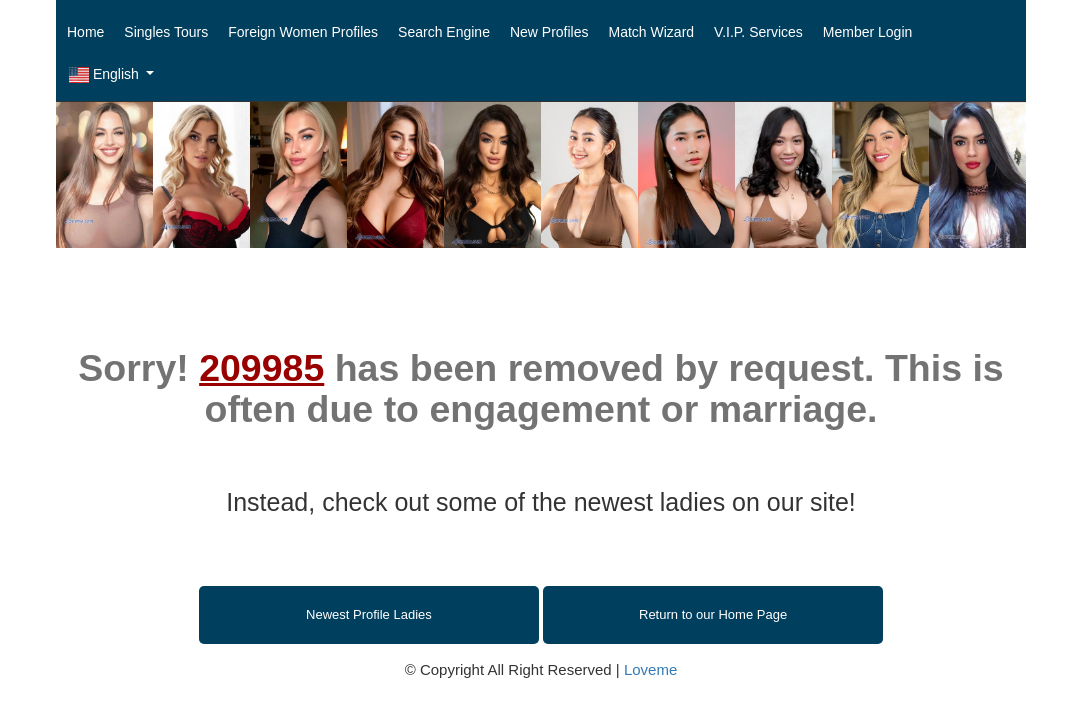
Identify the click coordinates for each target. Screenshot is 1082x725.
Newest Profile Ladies (369, 614)
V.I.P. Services (758, 32)
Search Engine (444, 32)
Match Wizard (652, 32)
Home (85, 32)
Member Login (868, 32)
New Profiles (549, 32)
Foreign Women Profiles (303, 32)
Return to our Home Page (713, 614)
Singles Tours (166, 32)
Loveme (650, 669)
